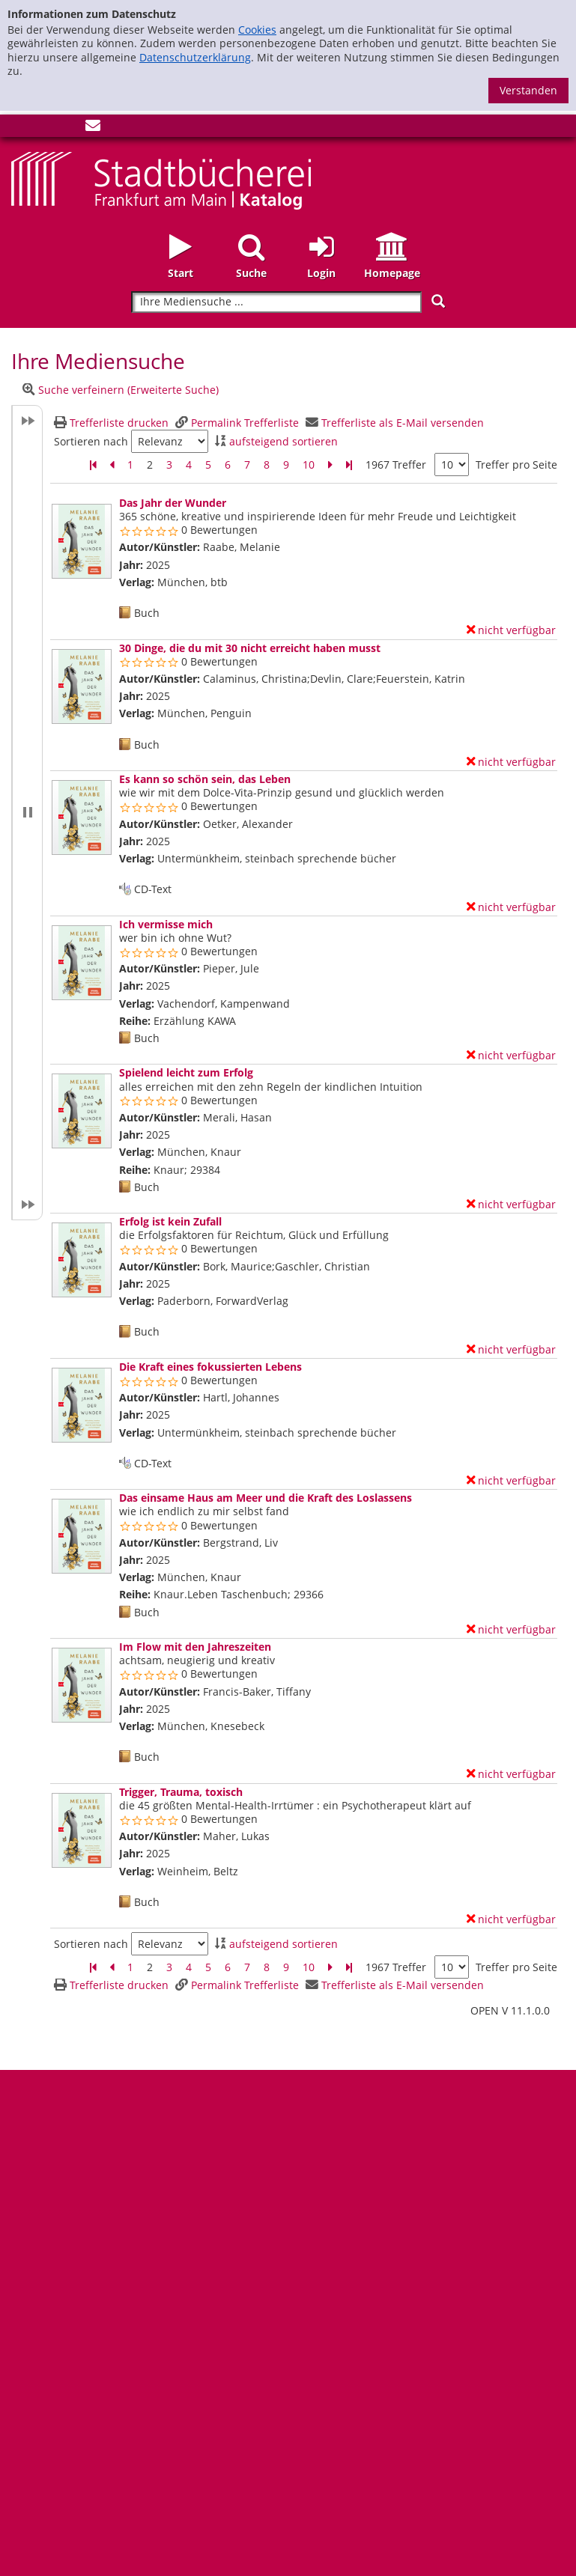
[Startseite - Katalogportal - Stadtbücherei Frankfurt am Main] (161, 179)
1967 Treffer (396, 464)
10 (309, 464)
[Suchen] (438, 301)
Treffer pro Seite (516, 465)
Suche (251, 273)
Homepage (392, 273)
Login (321, 273)
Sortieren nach (91, 441)
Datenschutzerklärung (195, 57)
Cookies (257, 29)
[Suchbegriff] (276, 302)
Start (180, 273)
